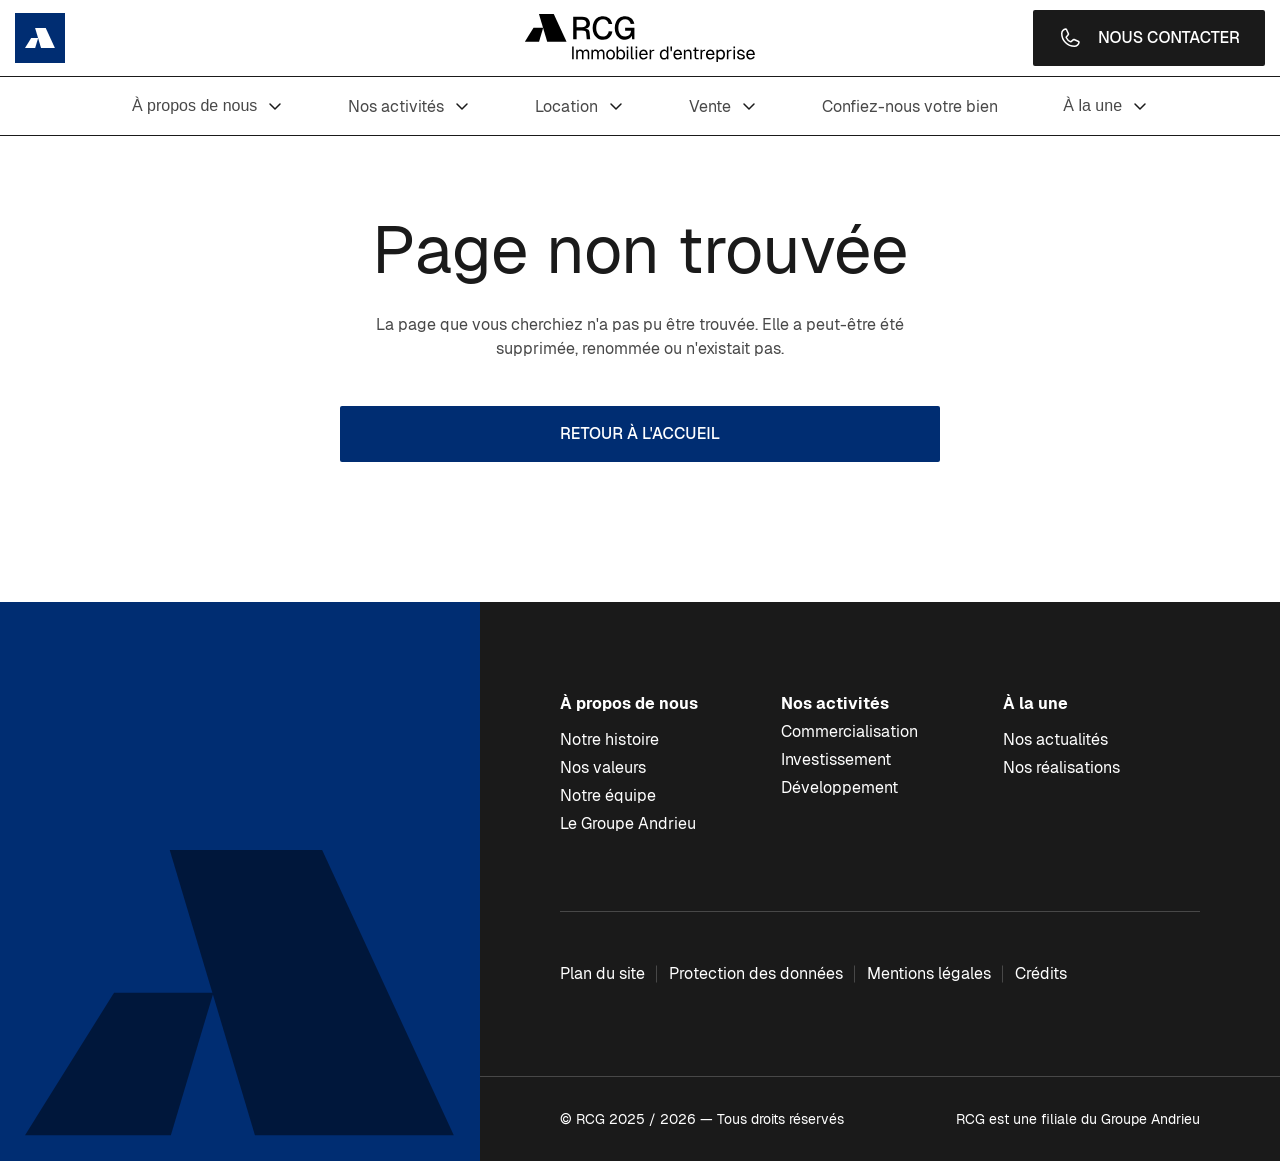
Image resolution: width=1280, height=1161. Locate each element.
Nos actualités (1055, 739)
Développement (839, 787)
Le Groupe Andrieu (628, 823)
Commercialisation (849, 731)
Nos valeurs (603, 767)
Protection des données (756, 973)
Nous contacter (1149, 38)
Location (579, 106)
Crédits (1041, 973)
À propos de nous (207, 105)
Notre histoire (609, 739)
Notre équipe (608, 795)
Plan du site (602, 973)
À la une (1105, 105)
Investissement (836, 759)
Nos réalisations (1061, 767)
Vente (723, 106)
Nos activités (409, 106)
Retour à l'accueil (640, 433)
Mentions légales (929, 973)
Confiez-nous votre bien (910, 106)
